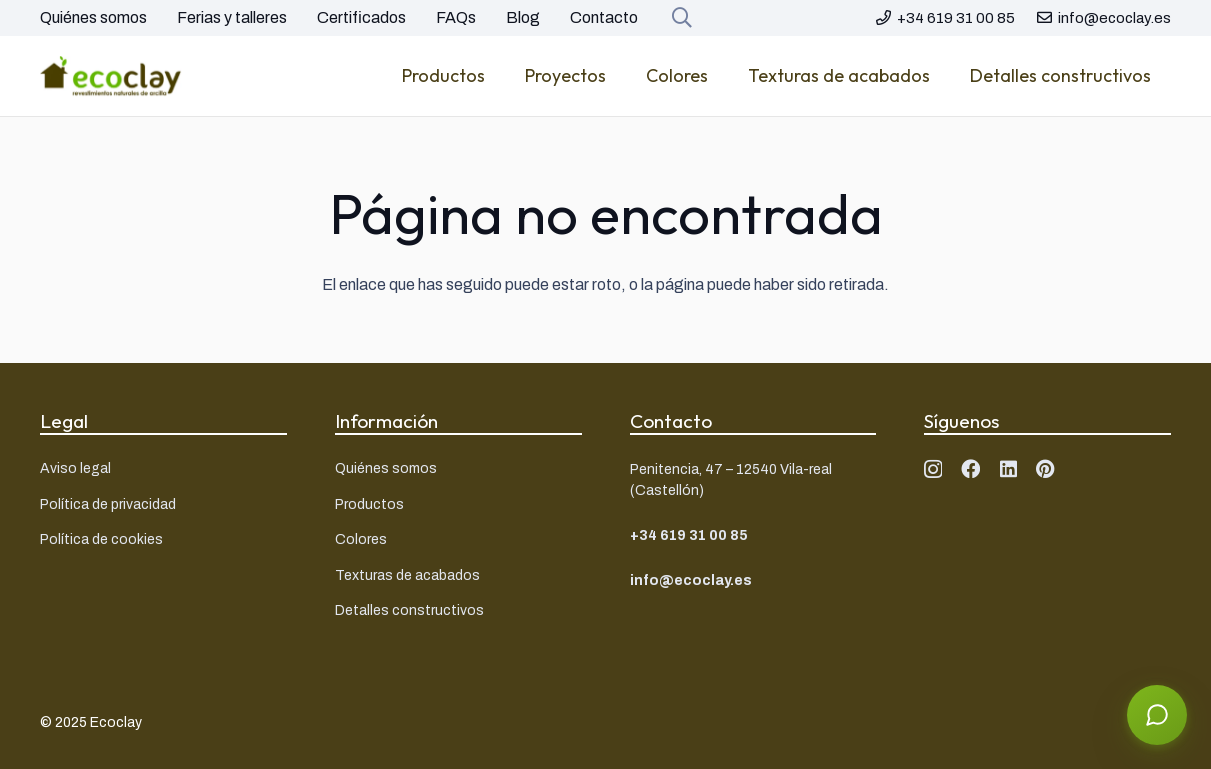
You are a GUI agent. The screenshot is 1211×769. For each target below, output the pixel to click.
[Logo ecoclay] (111, 76)
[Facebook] (970, 468)
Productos (369, 504)
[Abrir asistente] (1157, 715)
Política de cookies (101, 539)
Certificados (361, 17)
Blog (523, 17)
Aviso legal (75, 468)
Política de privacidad (108, 504)
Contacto (604, 17)
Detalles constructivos (409, 610)
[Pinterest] (1045, 468)
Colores (361, 539)
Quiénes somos (93, 17)
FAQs (456, 17)
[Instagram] (933, 469)
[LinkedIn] (1008, 468)
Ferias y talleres (232, 17)
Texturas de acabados (407, 575)
